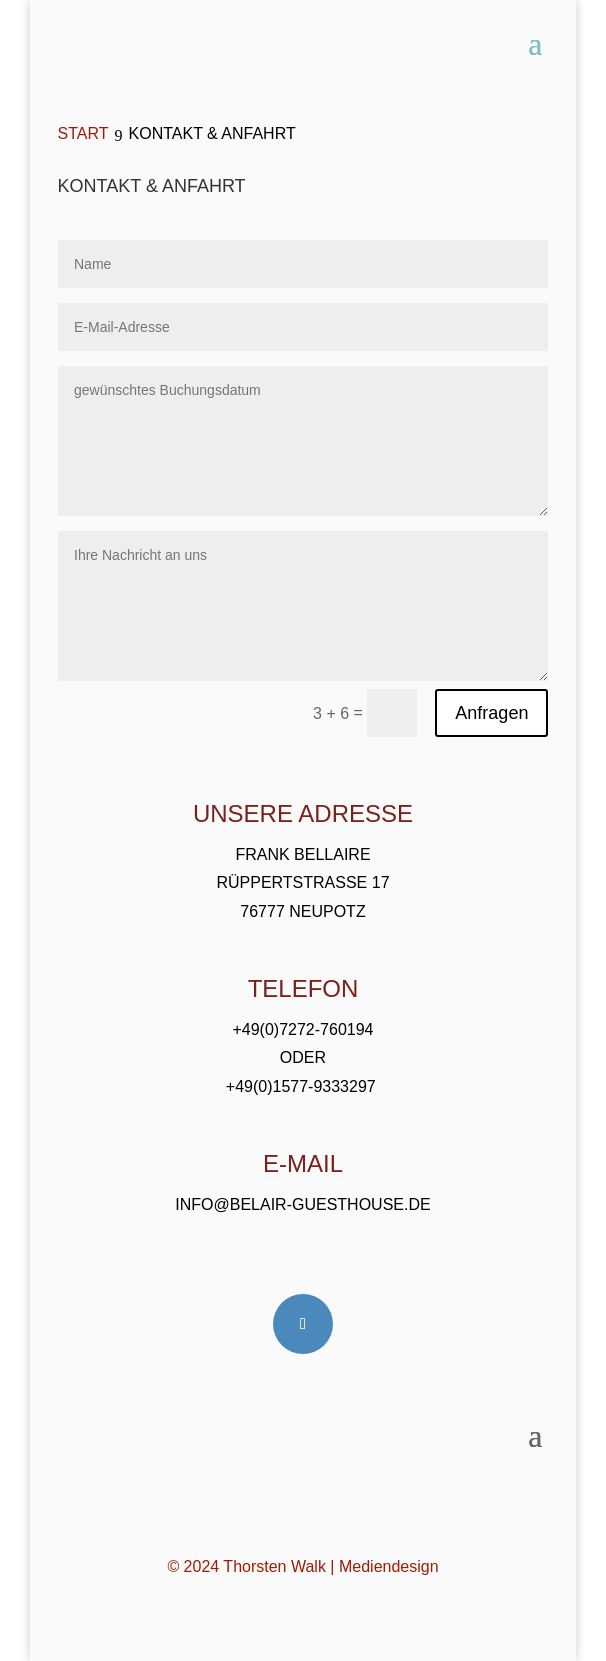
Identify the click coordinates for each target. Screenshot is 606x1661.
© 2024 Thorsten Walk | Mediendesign (302, 1566)
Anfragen (491, 713)
